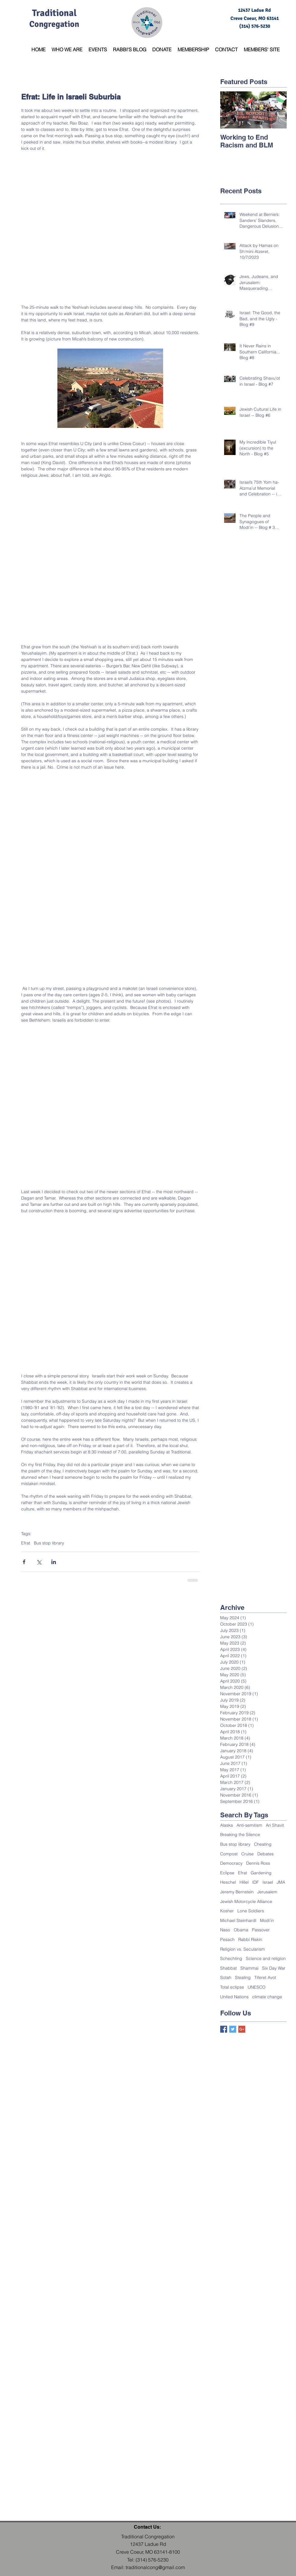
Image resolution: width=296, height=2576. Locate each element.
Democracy (231, 1863)
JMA (281, 1882)
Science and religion (266, 1958)
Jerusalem (267, 1892)
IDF (255, 1882)
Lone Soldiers (250, 1911)
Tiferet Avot (265, 1977)
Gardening (261, 1873)
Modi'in (267, 1920)
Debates (265, 1854)
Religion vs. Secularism (242, 1949)
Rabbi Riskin (250, 1939)
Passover (261, 1930)
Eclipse (227, 1873)
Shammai (249, 1968)
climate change (267, 1996)
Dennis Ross (258, 1863)
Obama (241, 1930)
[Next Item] (277, 110)
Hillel (244, 1882)
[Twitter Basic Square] (232, 2029)
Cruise (247, 1854)
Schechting (231, 1958)
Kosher (227, 1911)
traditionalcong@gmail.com (155, 2567)
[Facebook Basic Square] (223, 2029)
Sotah (225, 1977)
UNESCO (256, 1987)
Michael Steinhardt (238, 1920)
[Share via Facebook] (24, 1562)
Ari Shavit (275, 1825)
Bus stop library (49, 1543)
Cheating (263, 1844)
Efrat (25, 1543)
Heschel (228, 1882)
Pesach (227, 1939)
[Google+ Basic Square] (241, 2029)
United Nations (234, 1996)
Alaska (226, 1825)
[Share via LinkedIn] (53, 1562)
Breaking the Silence (240, 1834)
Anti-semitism (249, 1825)
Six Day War (273, 1968)
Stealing (243, 1977)
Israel (267, 1882)
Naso (225, 1930)
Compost (229, 1854)
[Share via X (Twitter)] (39, 1562)
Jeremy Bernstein (237, 1892)
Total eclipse (232, 1987)
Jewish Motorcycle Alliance (246, 1901)
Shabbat (228, 1968)
